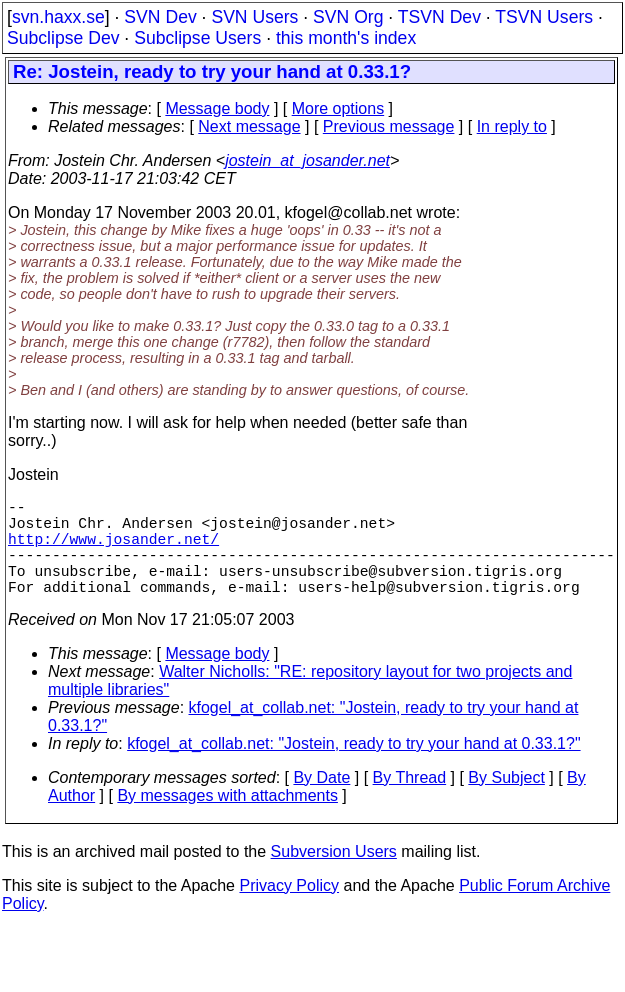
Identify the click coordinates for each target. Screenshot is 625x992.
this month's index (346, 38)
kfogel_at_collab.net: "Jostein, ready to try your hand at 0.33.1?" (353, 767)
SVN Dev (160, 17)
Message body (217, 108)
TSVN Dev (439, 17)
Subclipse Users (197, 38)
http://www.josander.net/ (113, 550)
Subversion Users (334, 875)
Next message (249, 126)
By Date (321, 801)
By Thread (410, 801)
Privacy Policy (289, 909)
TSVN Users (544, 17)
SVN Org (348, 17)
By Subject (506, 801)
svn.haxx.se (58, 17)
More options (338, 108)
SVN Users (254, 17)
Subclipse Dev (63, 38)
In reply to (512, 126)
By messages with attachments (227, 819)
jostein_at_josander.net (307, 160)
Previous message (389, 126)
